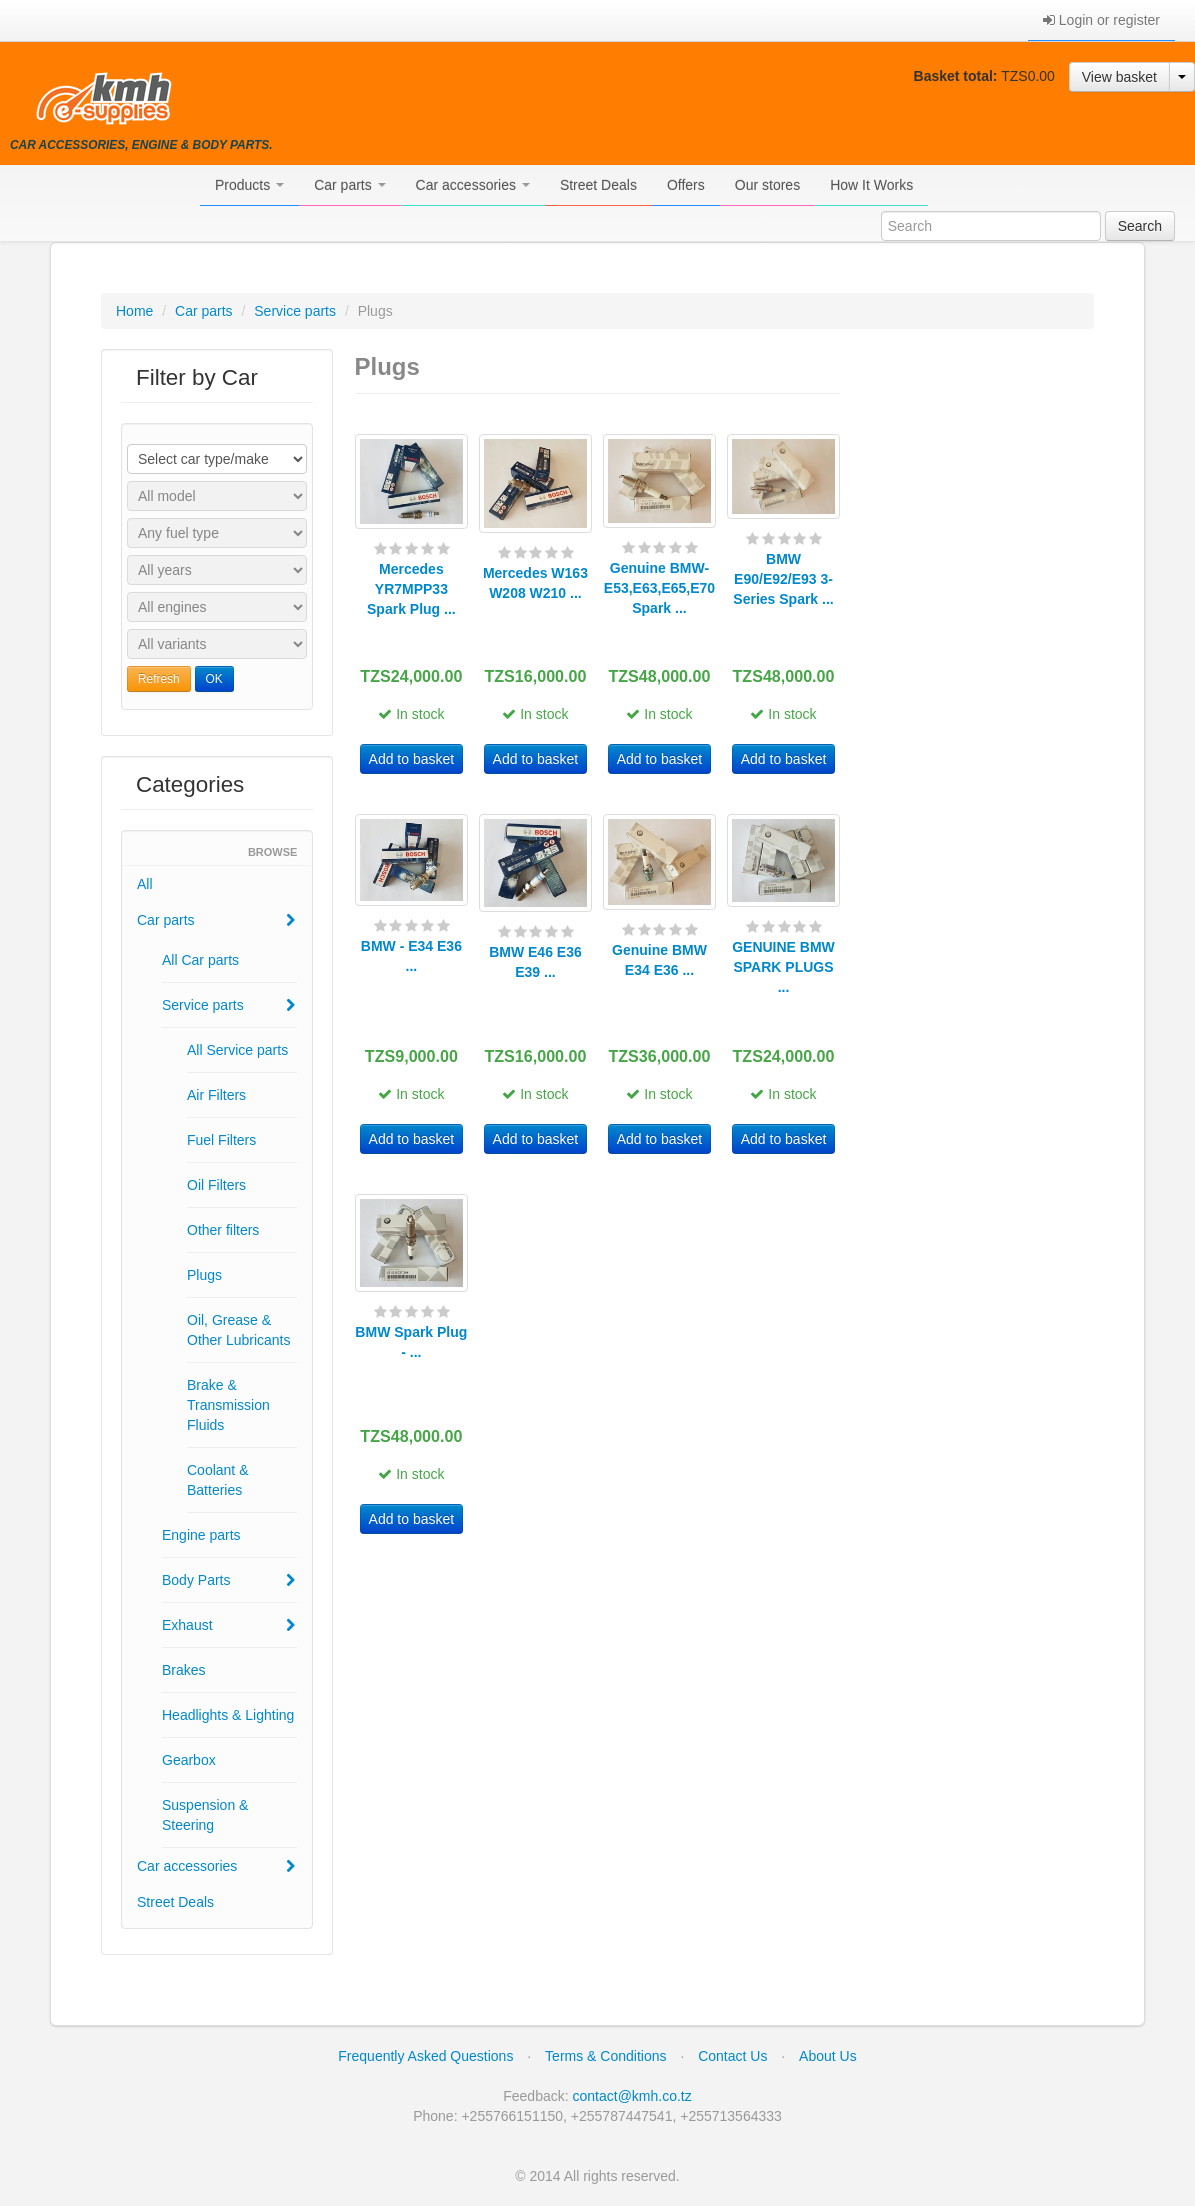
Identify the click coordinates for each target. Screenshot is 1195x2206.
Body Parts (228, 1580)
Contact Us (732, 2056)
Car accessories (473, 185)
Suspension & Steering (205, 1815)
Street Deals (598, 185)
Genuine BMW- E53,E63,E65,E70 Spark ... (659, 588)
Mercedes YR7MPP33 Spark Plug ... (411, 589)
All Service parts (237, 1050)
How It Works (871, 185)
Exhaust (228, 1625)
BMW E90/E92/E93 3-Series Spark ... (783, 579)
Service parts (295, 311)
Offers (686, 185)
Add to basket (412, 759)
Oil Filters (216, 1185)
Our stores (767, 185)
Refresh (159, 679)
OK (214, 679)
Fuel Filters (221, 1140)
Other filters (223, 1230)
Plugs (204, 1275)
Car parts (349, 185)
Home (134, 311)
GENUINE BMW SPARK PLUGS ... (783, 967)
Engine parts (201, 1535)
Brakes (184, 1670)
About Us (828, 2056)
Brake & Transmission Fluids (228, 1405)
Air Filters (216, 1095)
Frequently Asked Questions (425, 2056)
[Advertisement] (978, 649)
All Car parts (200, 960)
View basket (1119, 77)
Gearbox (189, 1760)
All (145, 884)
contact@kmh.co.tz (632, 2096)
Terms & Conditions (605, 2056)
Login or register (1101, 20)
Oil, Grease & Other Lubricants (239, 1330)
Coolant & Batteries (217, 1480)
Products (249, 185)
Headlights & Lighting (228, 1715)
